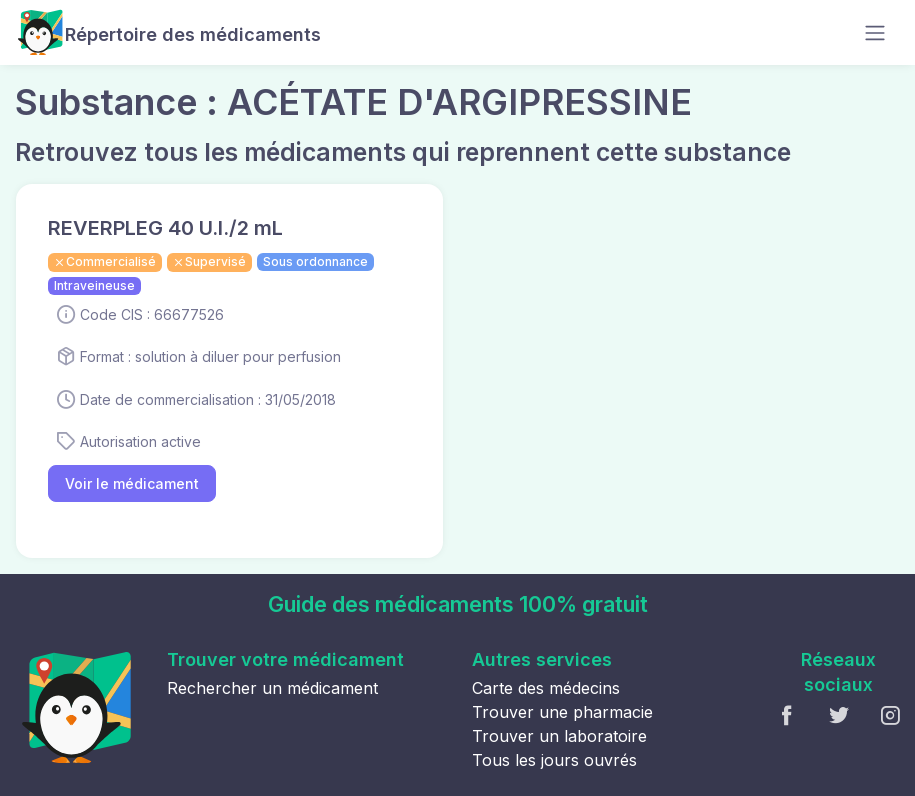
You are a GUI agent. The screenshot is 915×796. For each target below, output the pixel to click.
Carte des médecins (546, 688)
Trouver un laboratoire (559, 736)
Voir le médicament (132, 483)
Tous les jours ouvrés (554, 760)
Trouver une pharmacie (562, 712)
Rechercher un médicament (272, 688)
